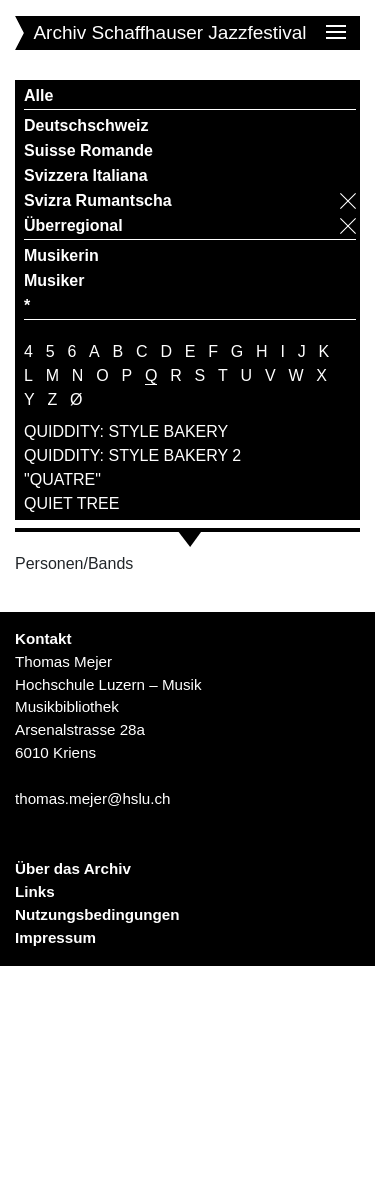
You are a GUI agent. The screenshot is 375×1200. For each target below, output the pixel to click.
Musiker (54, 280)
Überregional (73, 225)
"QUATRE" (62, 479)
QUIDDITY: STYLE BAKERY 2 (132, 455)
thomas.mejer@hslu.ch (93, 798)
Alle (38, 95)
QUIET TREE (71, 503)
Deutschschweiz (86, 125)
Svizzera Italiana (86, 175)
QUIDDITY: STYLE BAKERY (126, 431)
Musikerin (61, 255)
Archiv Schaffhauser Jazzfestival (169, 32)
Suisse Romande (88, 150)
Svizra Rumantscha (98, 200)
